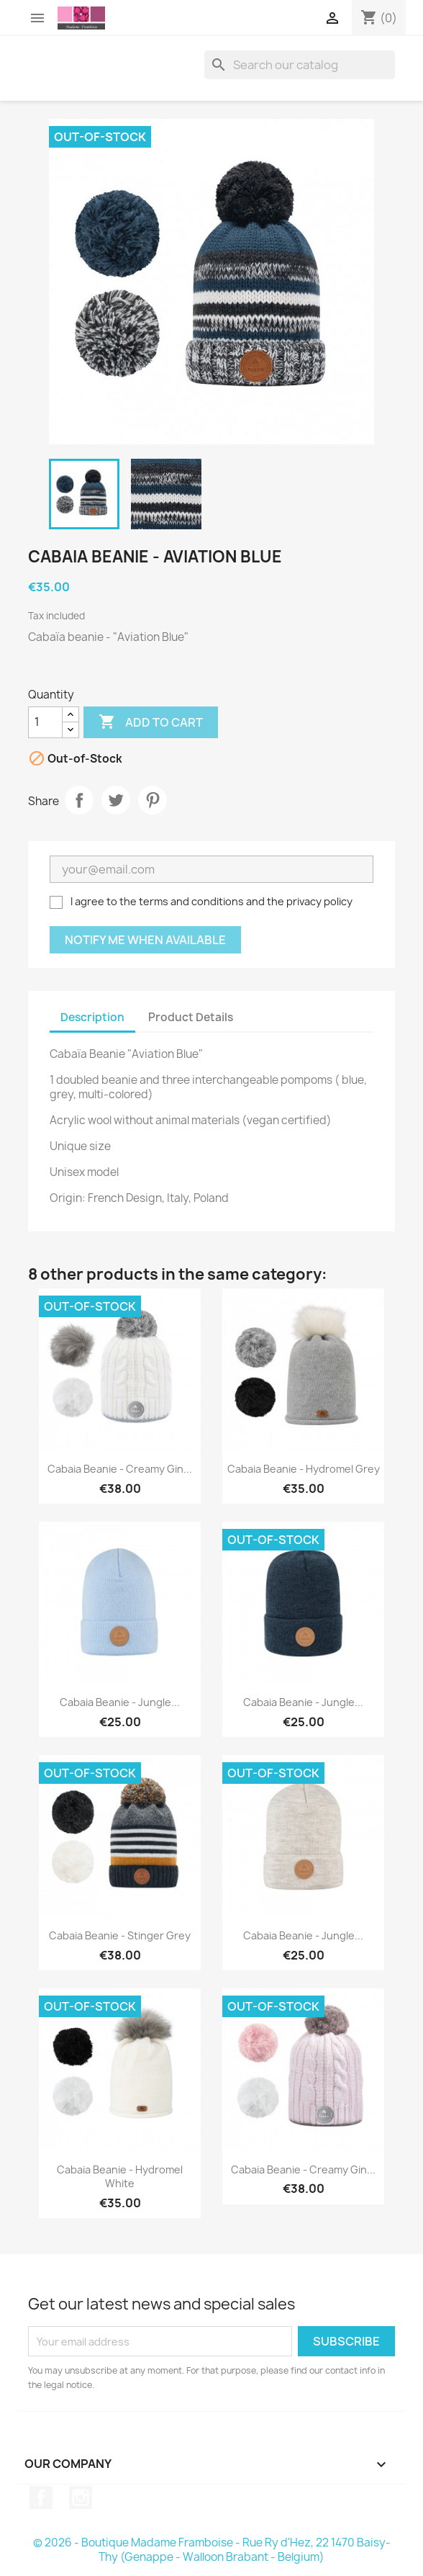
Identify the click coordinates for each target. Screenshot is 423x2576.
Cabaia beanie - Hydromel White (120, 2177)
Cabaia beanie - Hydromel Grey (303, 1469)
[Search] (299, 64)
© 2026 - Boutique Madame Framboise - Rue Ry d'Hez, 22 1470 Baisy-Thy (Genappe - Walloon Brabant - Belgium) (212, 2549)
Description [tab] (92, 1017)
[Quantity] (45, 722)
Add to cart (151, 722)
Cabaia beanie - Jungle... (120, 1702)
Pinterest (152, 800)
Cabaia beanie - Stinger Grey (120, 1935)
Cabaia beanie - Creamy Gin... (119, 1469)
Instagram (80, 2497)
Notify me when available (145, 940)
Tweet (115, 800)
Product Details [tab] (190, 1017)
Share (79, 800)
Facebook (41, 2497)
